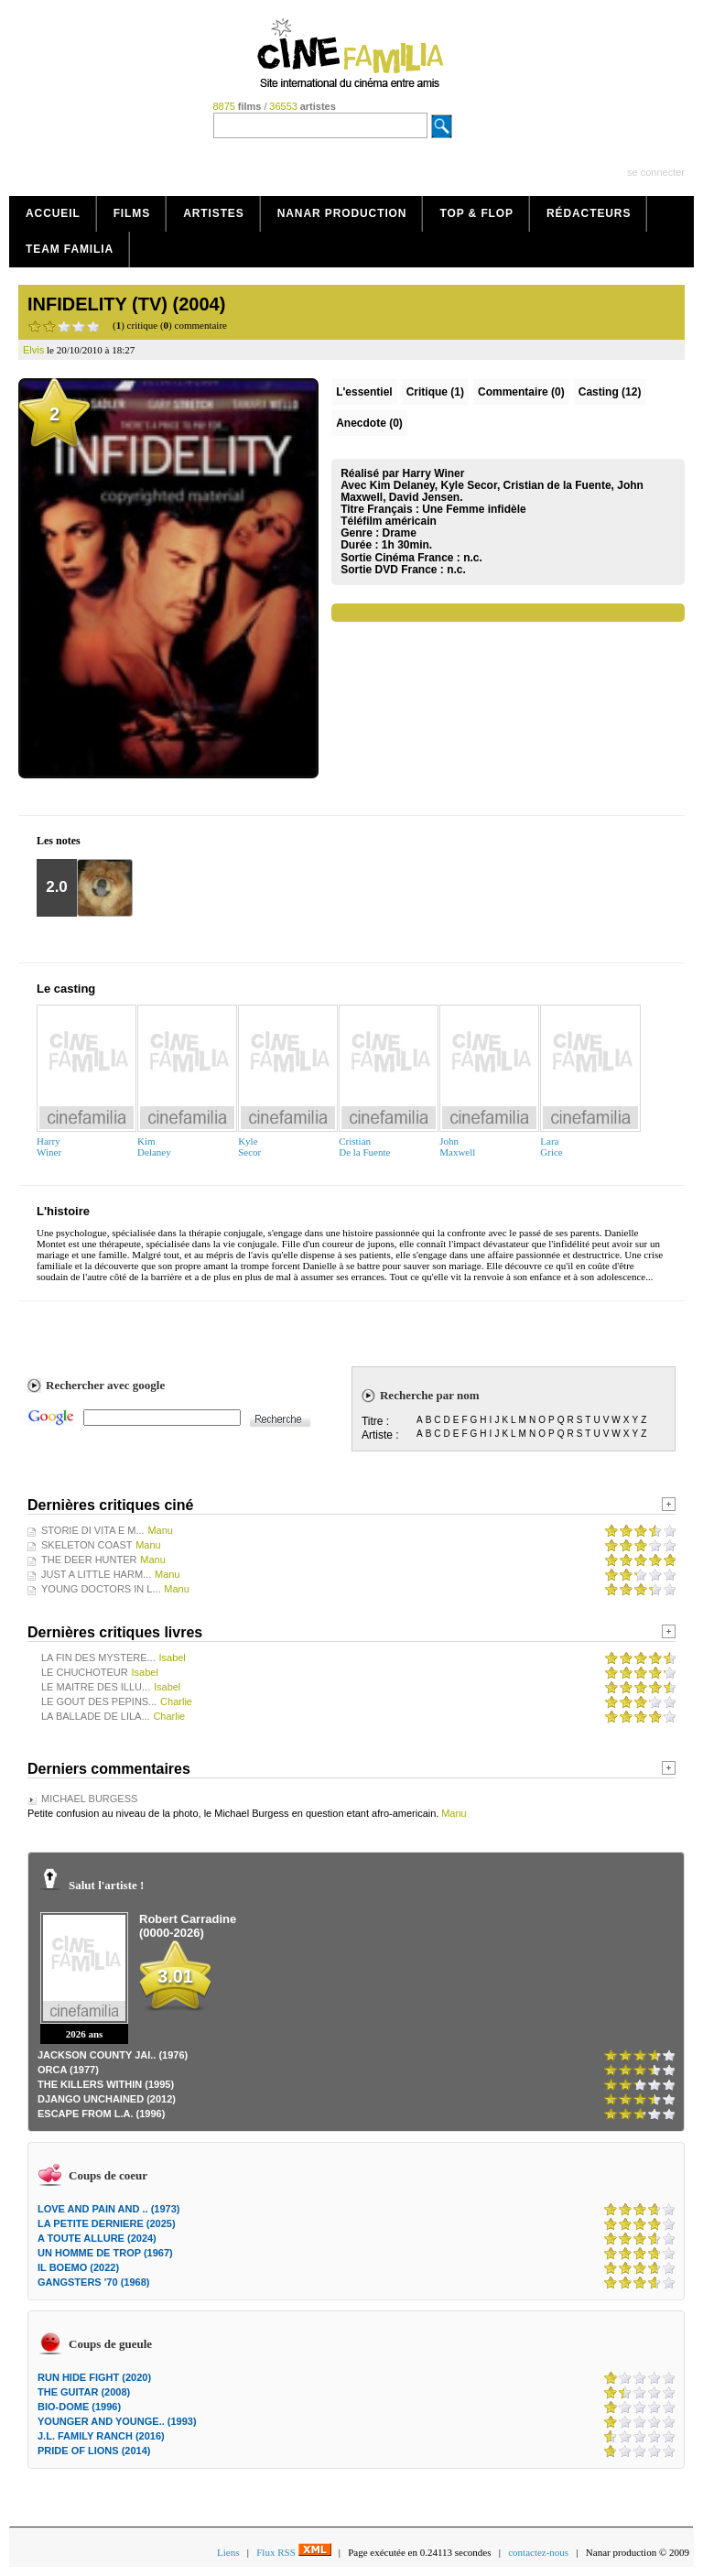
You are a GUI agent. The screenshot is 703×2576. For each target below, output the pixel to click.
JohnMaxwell (457, 1147)
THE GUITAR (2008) (84, 2391)
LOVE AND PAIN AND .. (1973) (108, 2208)
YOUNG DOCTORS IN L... (101, 1588)
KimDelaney (154, 1147)
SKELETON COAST (86, 1544)
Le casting (66, 988)
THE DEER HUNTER (89, 1559)
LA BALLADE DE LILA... (95, 1716)
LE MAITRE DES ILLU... (95, 1686)
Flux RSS (293, 2552)
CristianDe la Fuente (364, 1147)
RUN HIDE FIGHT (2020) (94, 2377)
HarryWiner (49, 1147)
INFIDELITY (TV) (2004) (126, 304)
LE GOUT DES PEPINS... (99, 1701)
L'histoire (63, 1211)
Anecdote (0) (369, 423)
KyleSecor (249, 1147)
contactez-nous (538, 2552)
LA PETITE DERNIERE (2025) (107, 2223)
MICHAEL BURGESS (89, 1798)
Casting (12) (610, 392)
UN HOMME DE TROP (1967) (105, 2252)
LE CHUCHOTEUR (84, 1672)
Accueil (53, 213)
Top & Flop (476, 213)
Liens (228, 2552)
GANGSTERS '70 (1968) (93, 2282)
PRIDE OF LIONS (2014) (94, 2450)
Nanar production (342, 213)
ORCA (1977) (68, 2069)
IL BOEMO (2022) (78, 2267)
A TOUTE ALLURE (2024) (97, 2238)
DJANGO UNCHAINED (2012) (107, 2098)
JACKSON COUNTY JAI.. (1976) (113, 2054)
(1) (435, 392)
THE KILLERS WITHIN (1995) (106, 2084)
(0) (521, 392)
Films (132, 213)
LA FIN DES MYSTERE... (98, 1657)
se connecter (656, 172)
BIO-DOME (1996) (79, 2406)
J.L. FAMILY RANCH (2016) (101, 2435)
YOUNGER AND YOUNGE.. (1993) (117, 2421)
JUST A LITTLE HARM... (96, 1574)
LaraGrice (551, 1147)
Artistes (213, 213)
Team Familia (70, 249)
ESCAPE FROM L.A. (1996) (101, 2113)
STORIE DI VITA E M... (93, 1530)
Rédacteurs (588, 213)
